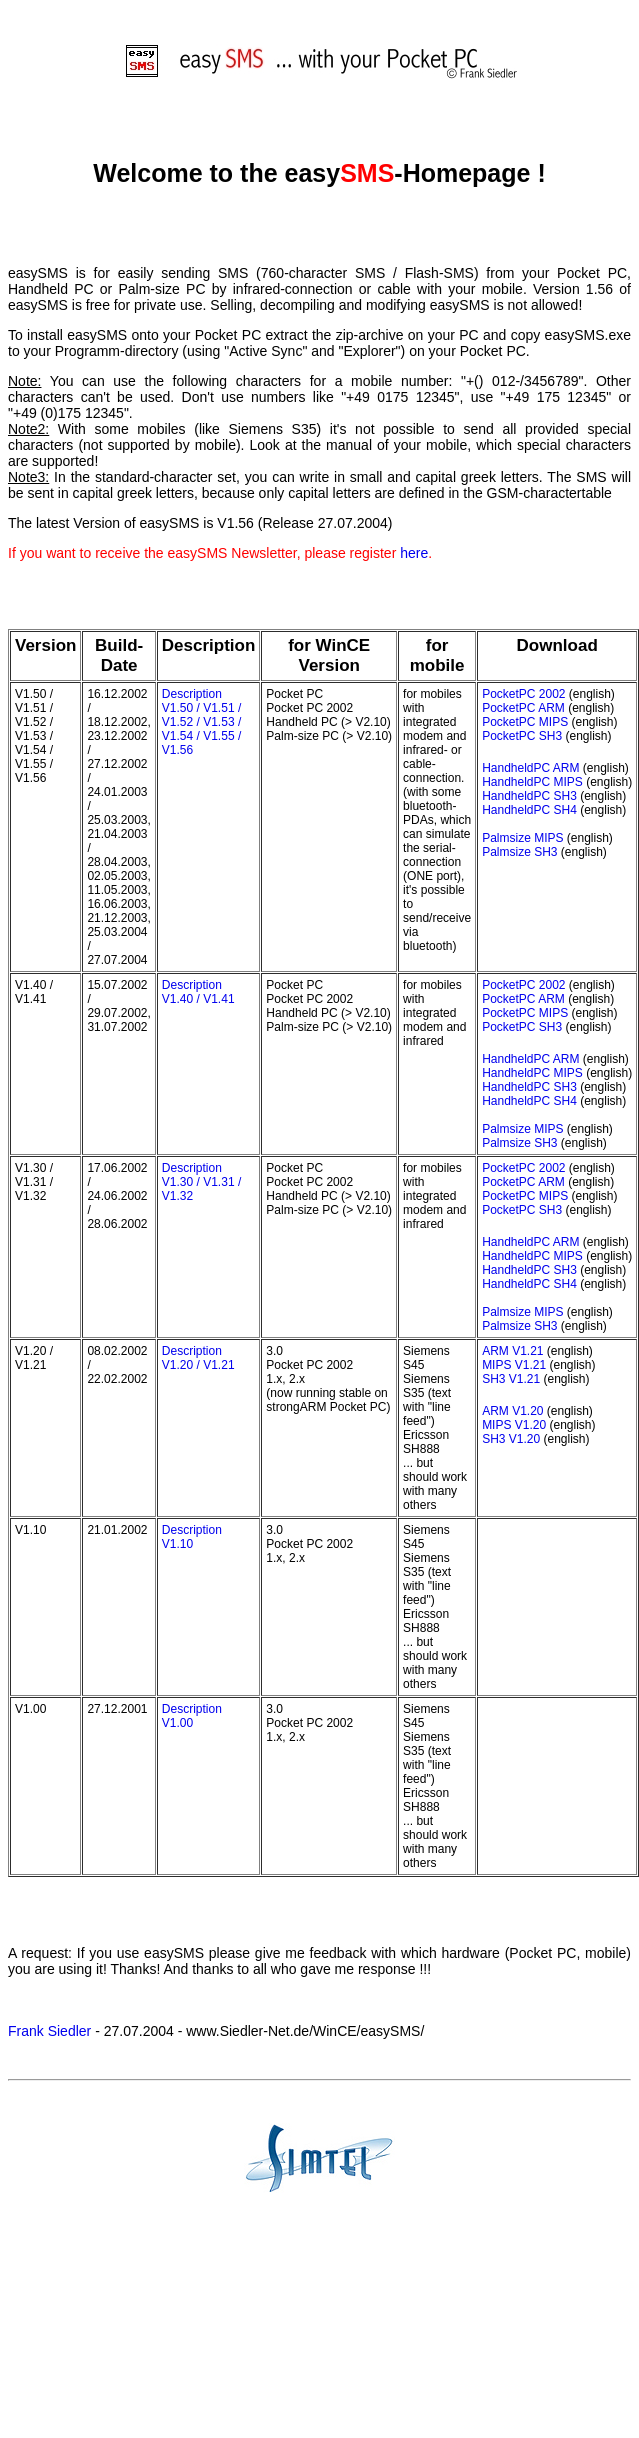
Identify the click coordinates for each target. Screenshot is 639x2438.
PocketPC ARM (523, 708)
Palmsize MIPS (522, 838)
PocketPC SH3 (522, 736)
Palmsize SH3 (519, 852)
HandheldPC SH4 (529, 810)
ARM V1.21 (512, 1351)
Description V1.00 (192, 1716)
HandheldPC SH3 (529, 796)
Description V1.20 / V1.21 (198, 1358)
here (414, 553)
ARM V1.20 (512, 1411)
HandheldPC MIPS (532, 782)
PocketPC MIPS (525, 722)
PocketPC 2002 (523, 694)
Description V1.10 (192, 1537)
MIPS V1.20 (514, 1425)
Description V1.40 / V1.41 (198, 992)
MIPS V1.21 (514, 1365)
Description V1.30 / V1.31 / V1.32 (201, 1182)
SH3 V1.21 (511, 1379)
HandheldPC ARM (530, 768)
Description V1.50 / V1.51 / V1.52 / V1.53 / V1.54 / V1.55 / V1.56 (201, 722)
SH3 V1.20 (511, 1439)
